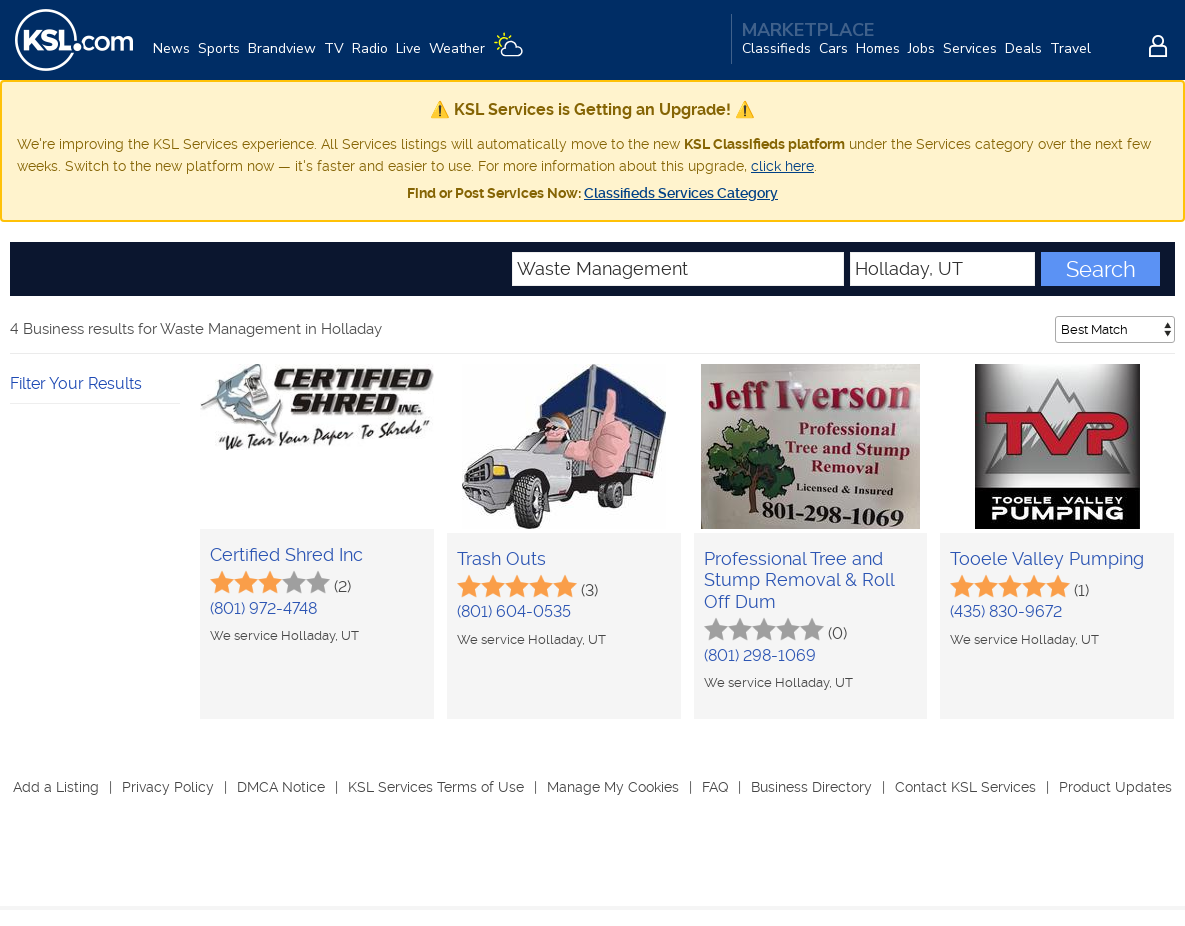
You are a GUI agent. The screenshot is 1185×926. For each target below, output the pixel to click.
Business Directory (811, 787)
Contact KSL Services (965, 787)
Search (1101, 269)
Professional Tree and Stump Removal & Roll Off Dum (799, 580)
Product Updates (1115, 787)
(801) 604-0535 (514, 611)
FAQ (715, 787)
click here (782, 166)
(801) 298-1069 (760, 655)
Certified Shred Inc (286, 554)
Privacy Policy (168, 787)
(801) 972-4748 (263, 608)
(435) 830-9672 (1006, 611)
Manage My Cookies (613, 787)
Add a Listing (56, 787)
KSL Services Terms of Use (436, 787)
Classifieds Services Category (681, 193)
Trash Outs (501, 558)
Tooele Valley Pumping (1047, 558)
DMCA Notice (281, 787)
